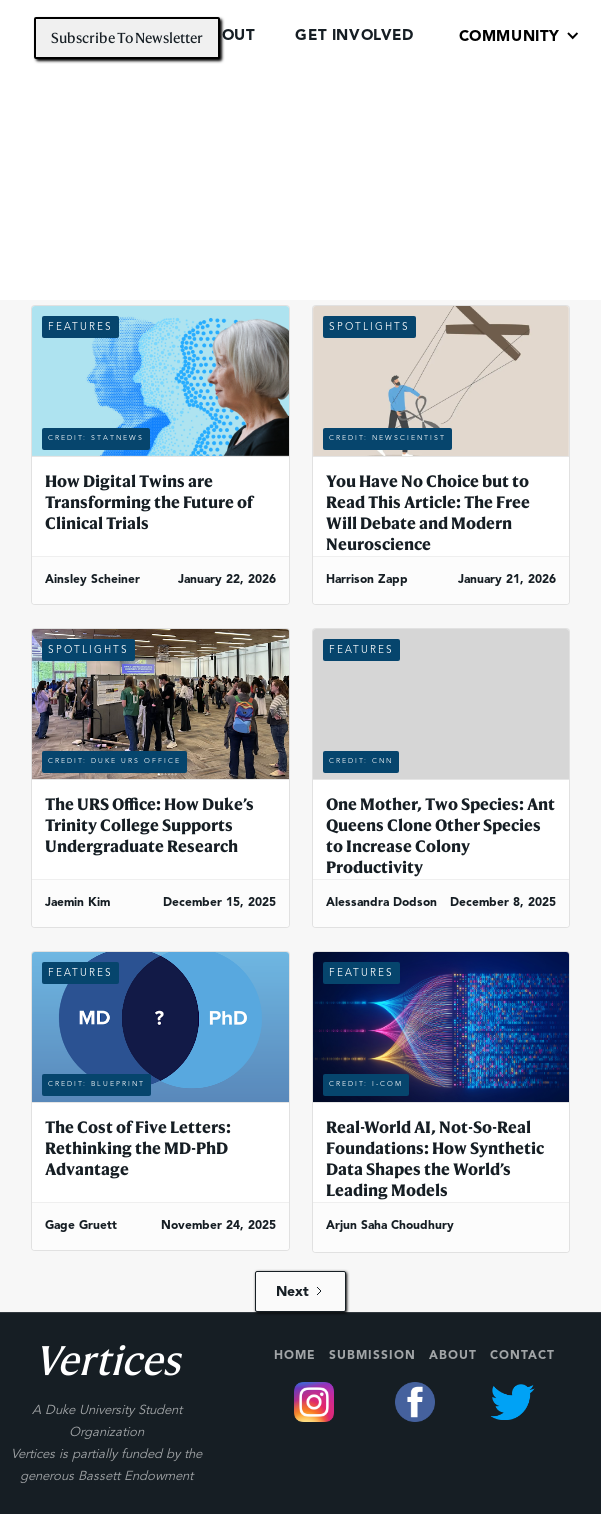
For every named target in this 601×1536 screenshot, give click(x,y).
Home (295, 1356)
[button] (519, 35)
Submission (372, 1356)
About (453, 1356)
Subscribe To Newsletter (127, 37)
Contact (522, 1356)
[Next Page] (300, 1291)
